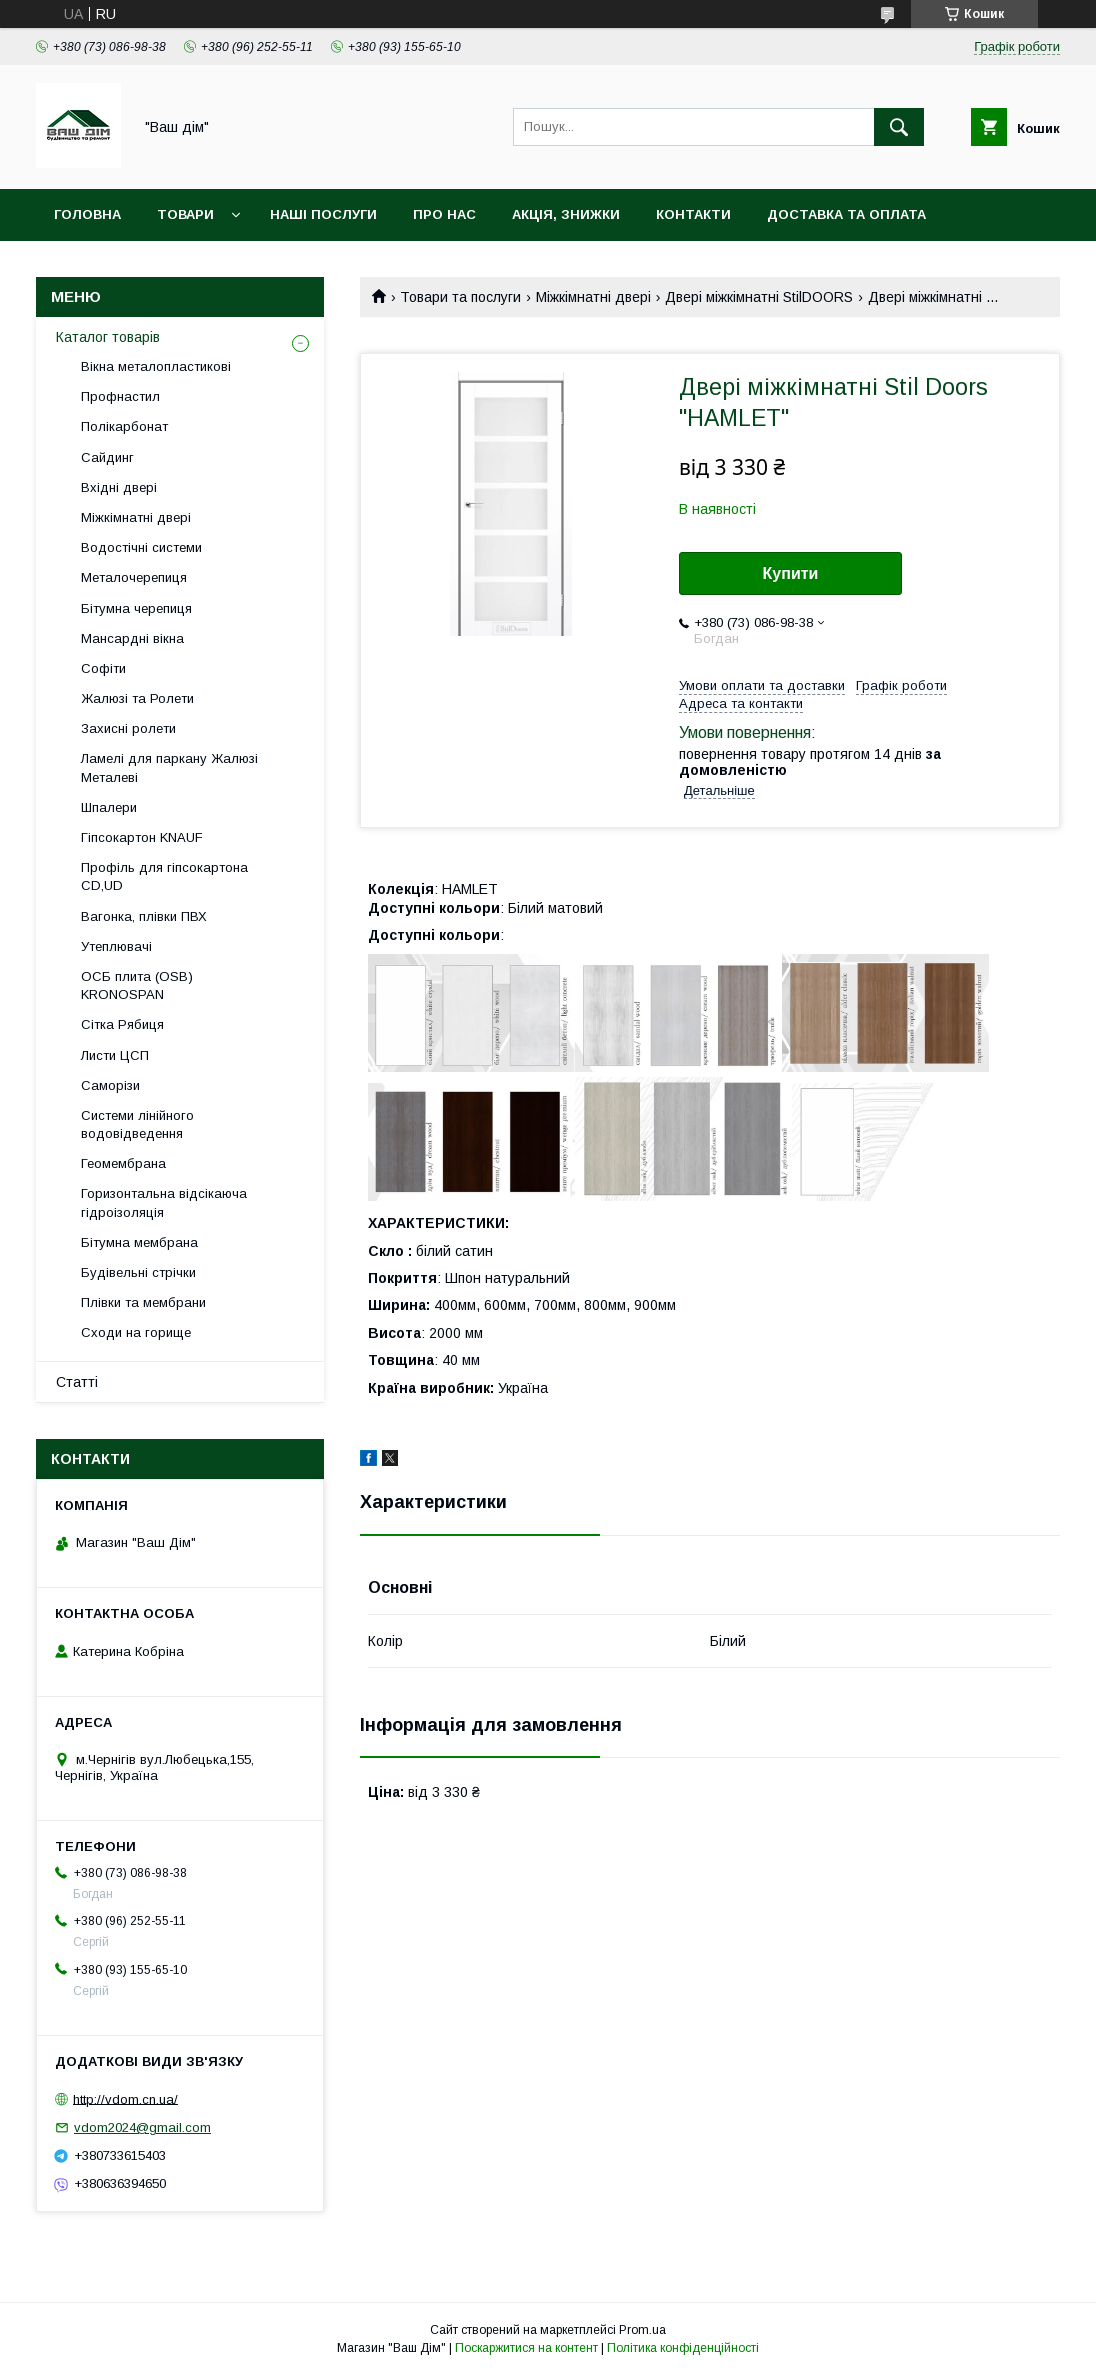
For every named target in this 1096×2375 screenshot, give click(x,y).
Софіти (103, 668)
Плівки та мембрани (143, 1302)
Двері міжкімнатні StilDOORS (759, 297)
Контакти (693, 214)
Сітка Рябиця (122, 1024)
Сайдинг (107, 457)
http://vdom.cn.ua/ (125, 2098)
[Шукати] (899, 127)
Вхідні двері (119, 487)
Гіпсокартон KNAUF (142, 837)
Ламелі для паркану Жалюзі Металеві (169, 767)
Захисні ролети (128, 728)
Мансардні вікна (132, 638)
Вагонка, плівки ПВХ (144, 916)
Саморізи (110, 1085)
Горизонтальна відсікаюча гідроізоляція (164, 1202)
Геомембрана (123, 1163)
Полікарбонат (124, 426)
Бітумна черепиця (136, 608)
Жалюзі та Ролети (137, 698)
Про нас (444, 214)
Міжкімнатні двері (593, 297)
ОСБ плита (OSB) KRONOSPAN (137, 985)
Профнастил (120, 396)
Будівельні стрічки (138, 1272)
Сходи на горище (136, 1332)
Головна (87, 214)
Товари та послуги (460, 297)
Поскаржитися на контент (526, 2348)
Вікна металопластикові (156, 366)
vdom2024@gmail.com (142, 2127)
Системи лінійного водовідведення (137, 1124)
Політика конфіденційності (683, 2348)
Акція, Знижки (566, 214)
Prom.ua (642, 2330)
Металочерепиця (134, 577)
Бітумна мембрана (139, 1242)
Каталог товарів (108, 337)
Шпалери (109, 807)
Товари (185, 214)
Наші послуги (323, 214)
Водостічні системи (141, 547)
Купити (791, 573)
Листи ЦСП (115, 1055)
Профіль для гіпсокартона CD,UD (164, 876)
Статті (77, 1382)
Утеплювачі (116, 946)
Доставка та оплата (846, 214)
